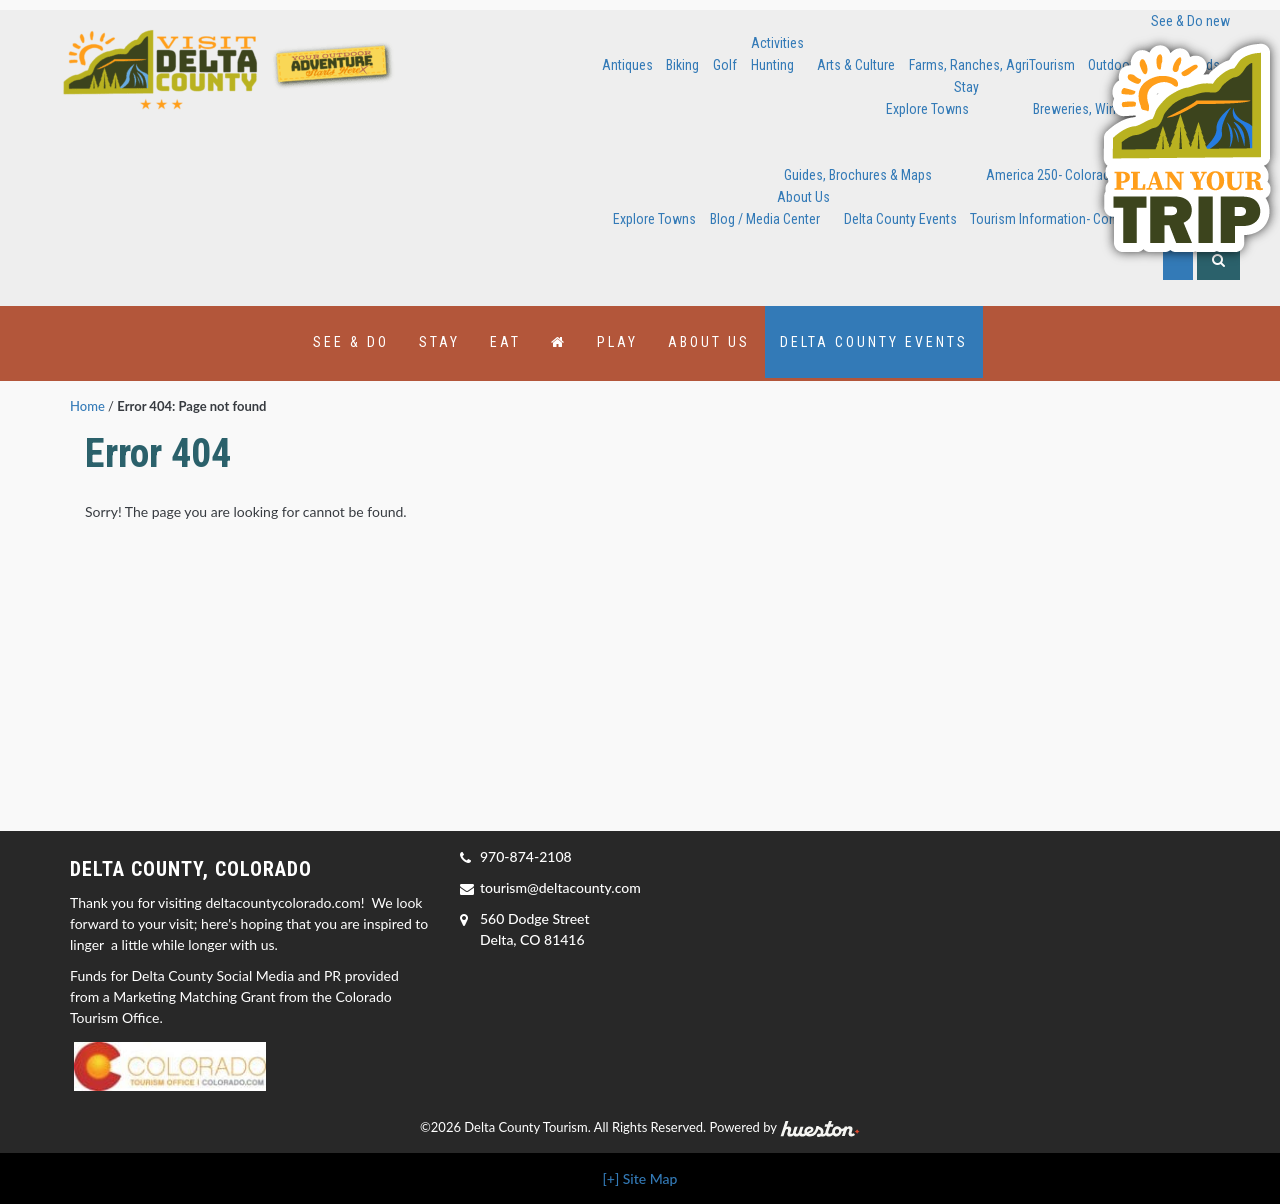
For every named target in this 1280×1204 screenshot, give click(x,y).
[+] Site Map (640, 1178)
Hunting (772, 65)
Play (617, 342)
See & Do (351, 342)
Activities (777, 43)
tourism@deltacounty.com (560, 887)
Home (87, 406)
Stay (966, 87)
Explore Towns (927, 109)
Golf (725, 65)
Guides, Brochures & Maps (858, 175)
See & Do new (1190, 21)
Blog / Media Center (765, 219)
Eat (505, 342)
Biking (682, 65)
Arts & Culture (856, 65)
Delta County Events (900, 219)
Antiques (627, 65)
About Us (803, 197)
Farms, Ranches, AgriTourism (992, 65)
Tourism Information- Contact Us (1063, 219)
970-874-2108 (526, 856)
